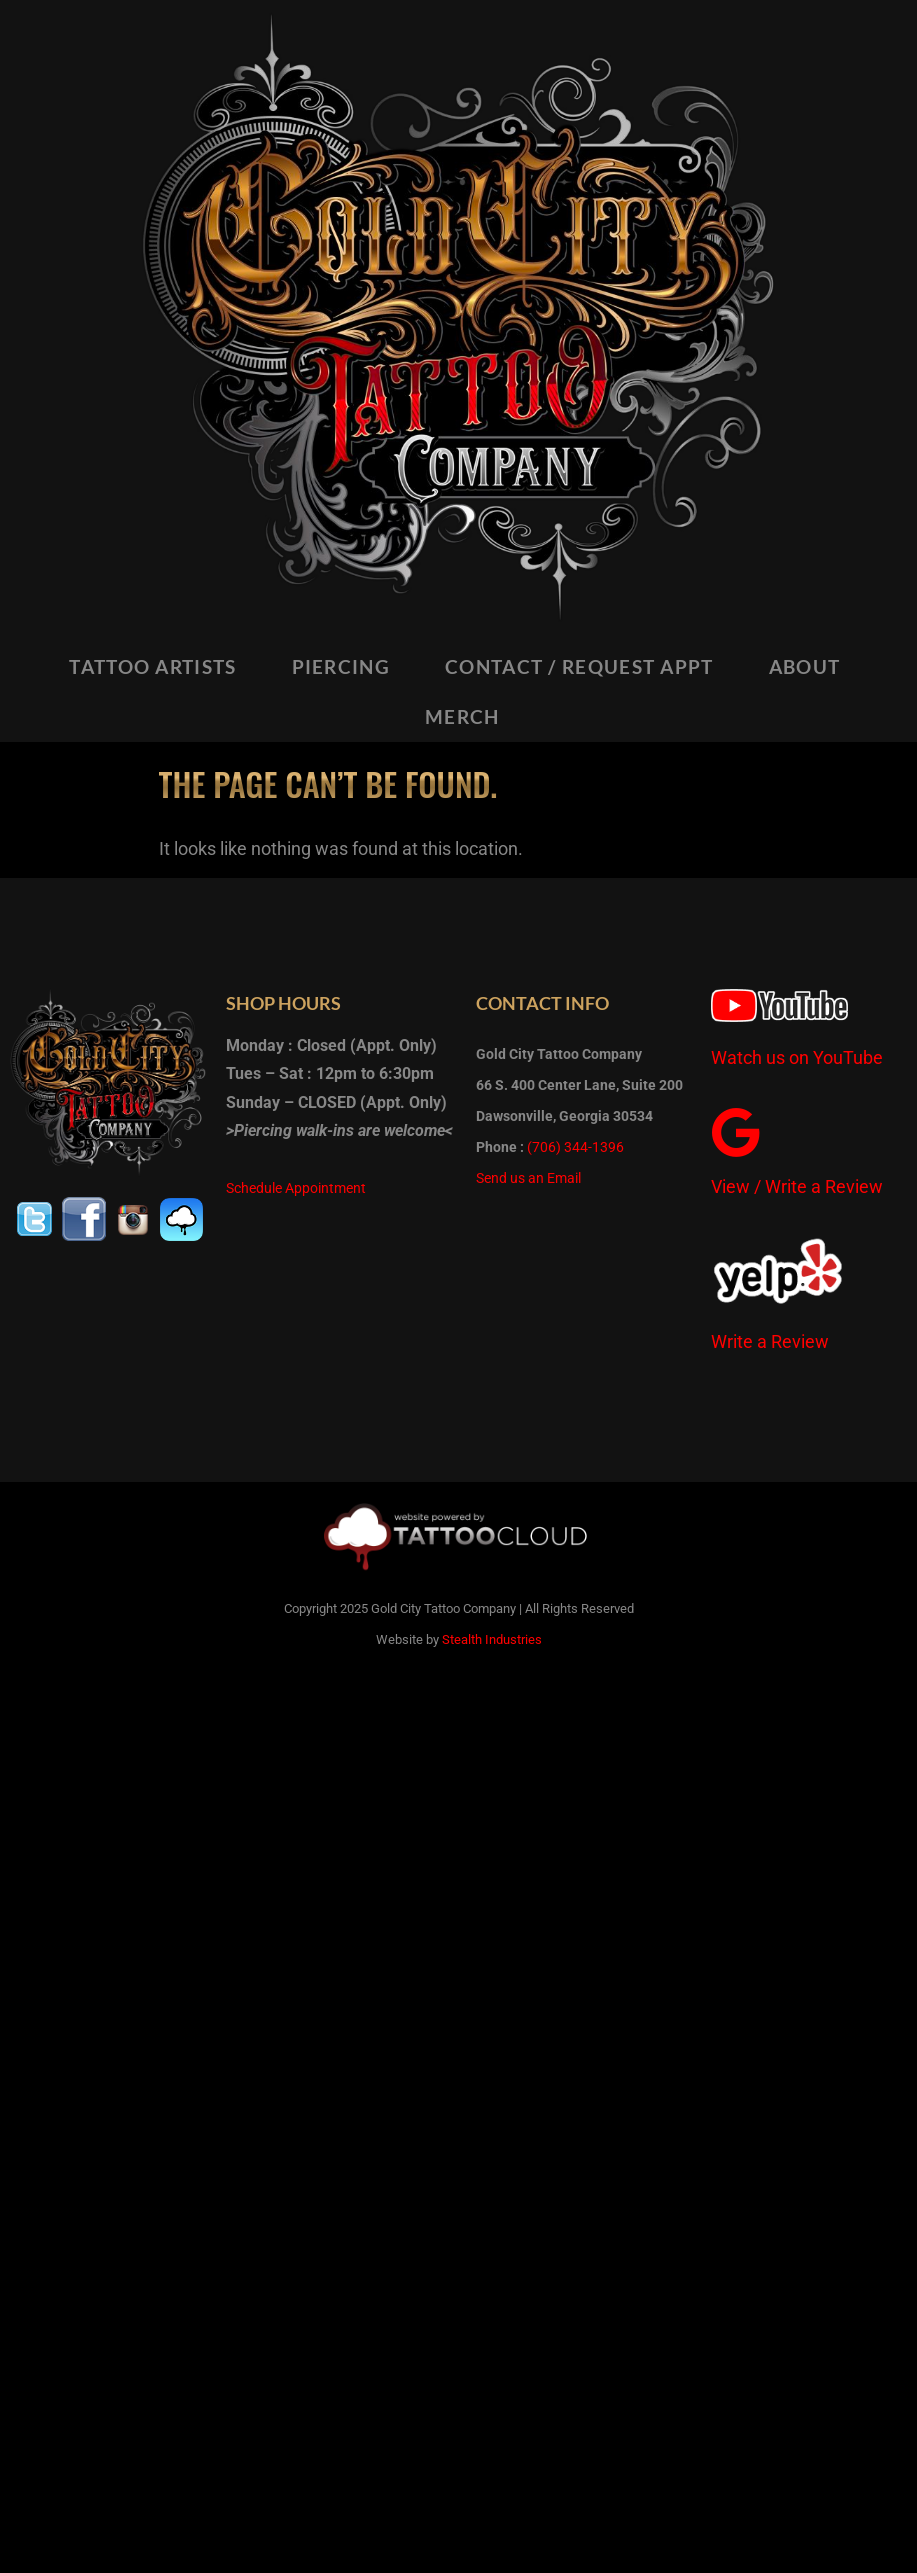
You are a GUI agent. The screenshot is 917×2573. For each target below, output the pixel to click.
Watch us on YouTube (797, 1057)
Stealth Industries (492, 1639)
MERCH (462, 716)
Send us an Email (528, 1178)
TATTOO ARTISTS (152, 666)
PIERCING (341, 666)
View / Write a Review (797, 1186)
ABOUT (805, 666)
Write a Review (770, 1341)
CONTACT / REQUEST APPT (579, 666)
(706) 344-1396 (575, 1147)
